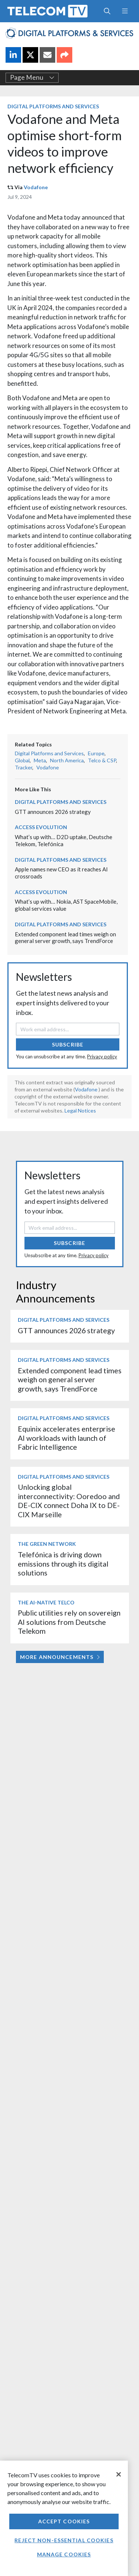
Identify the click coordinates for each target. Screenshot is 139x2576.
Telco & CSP (102, 760)
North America (67, 760)
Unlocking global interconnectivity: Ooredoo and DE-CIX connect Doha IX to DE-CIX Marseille (69, 1500)
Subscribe (67, 1044)
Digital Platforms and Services (53, 106)
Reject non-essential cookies (63, 2540)
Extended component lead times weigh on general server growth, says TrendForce (65, 937)
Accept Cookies (64, 2521)
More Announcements (60, 1657)
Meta (40, 760)
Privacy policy (102, 1056)
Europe (96, 753)
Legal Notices (80, 1110)
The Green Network (47, 1544)
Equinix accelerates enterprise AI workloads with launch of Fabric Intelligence (66, 1438)
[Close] (118, 2474)
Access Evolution (41, 827)
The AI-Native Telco (46, 1602)
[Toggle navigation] (125, 11)
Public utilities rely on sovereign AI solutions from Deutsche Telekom (69, 1622)
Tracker (23, 767)
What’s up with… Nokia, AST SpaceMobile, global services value (66, 905)
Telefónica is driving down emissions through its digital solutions (63, 1563)
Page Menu (32, 78)
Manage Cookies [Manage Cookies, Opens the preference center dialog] (64, 2554)
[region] (64, 2518)
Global (22, 760)
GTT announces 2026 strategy (53, 811)
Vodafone (36, 187)
